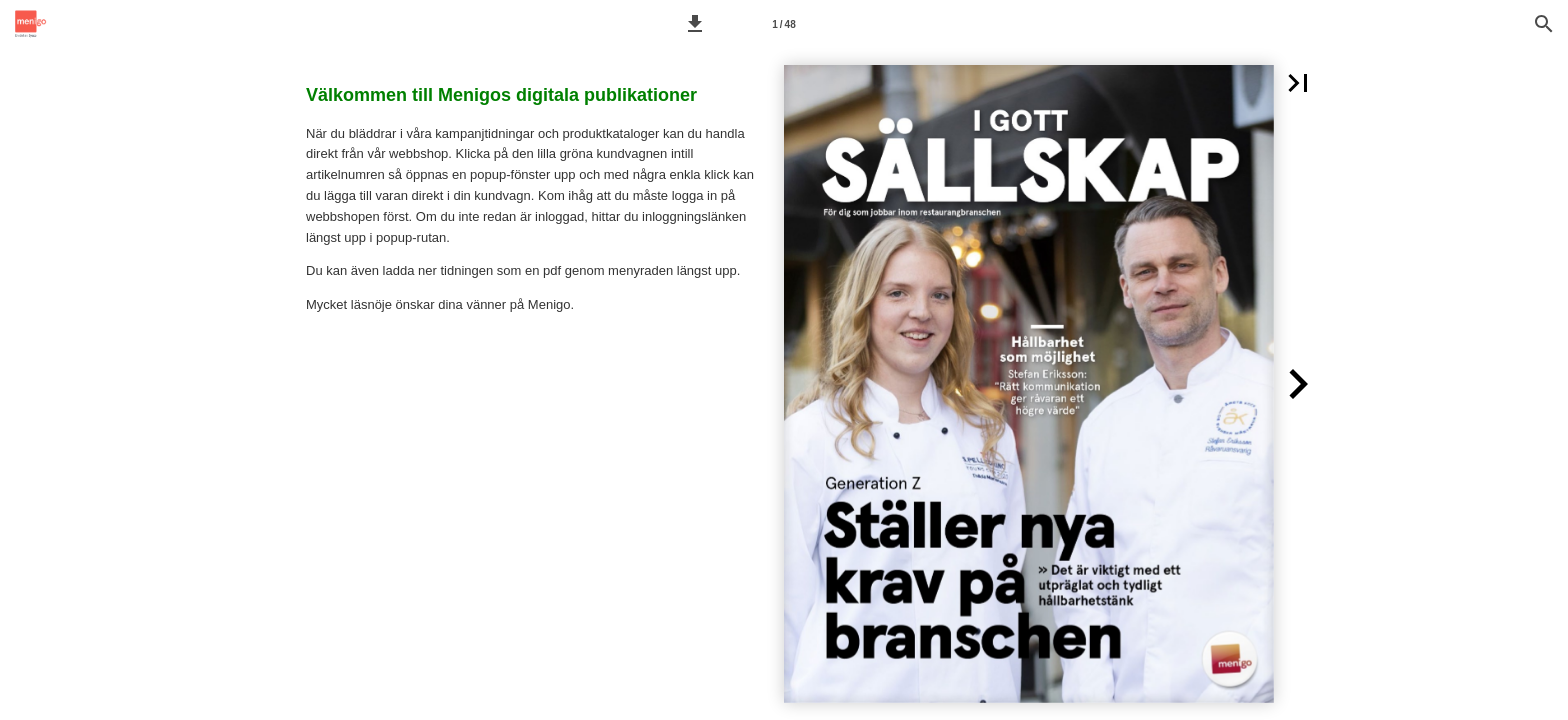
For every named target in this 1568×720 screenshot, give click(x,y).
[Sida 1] (784, 24)
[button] (695, 24)
